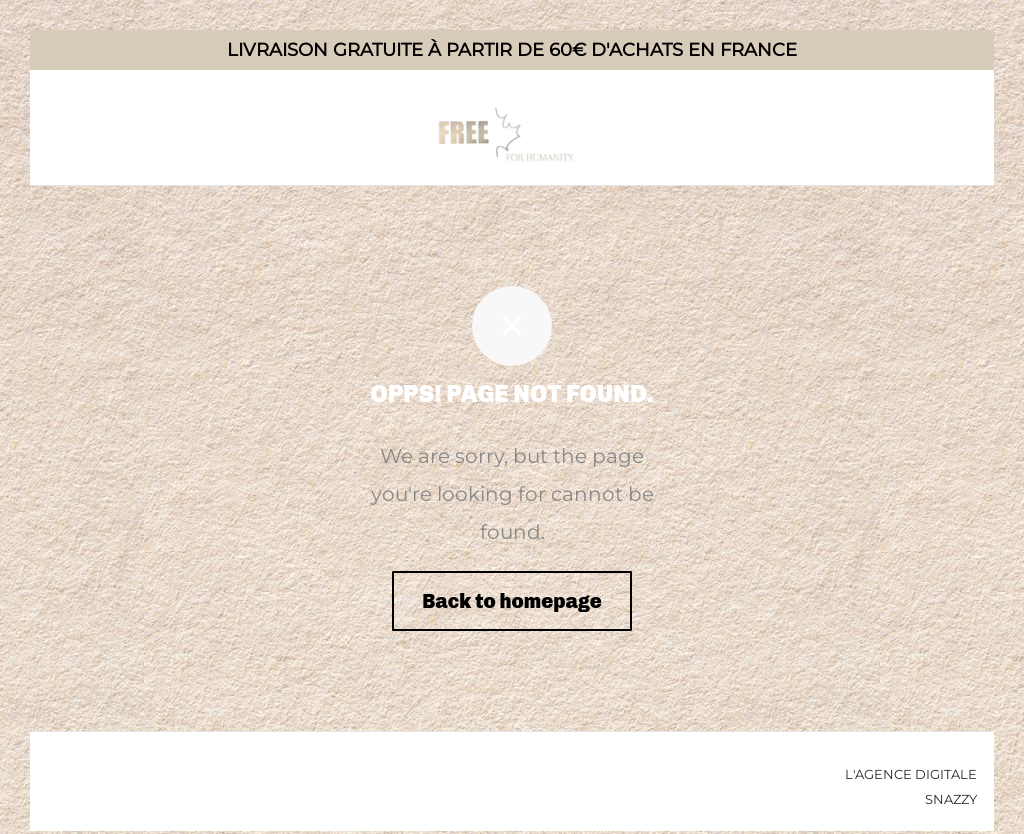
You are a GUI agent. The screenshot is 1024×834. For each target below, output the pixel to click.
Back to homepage (512, 601)
